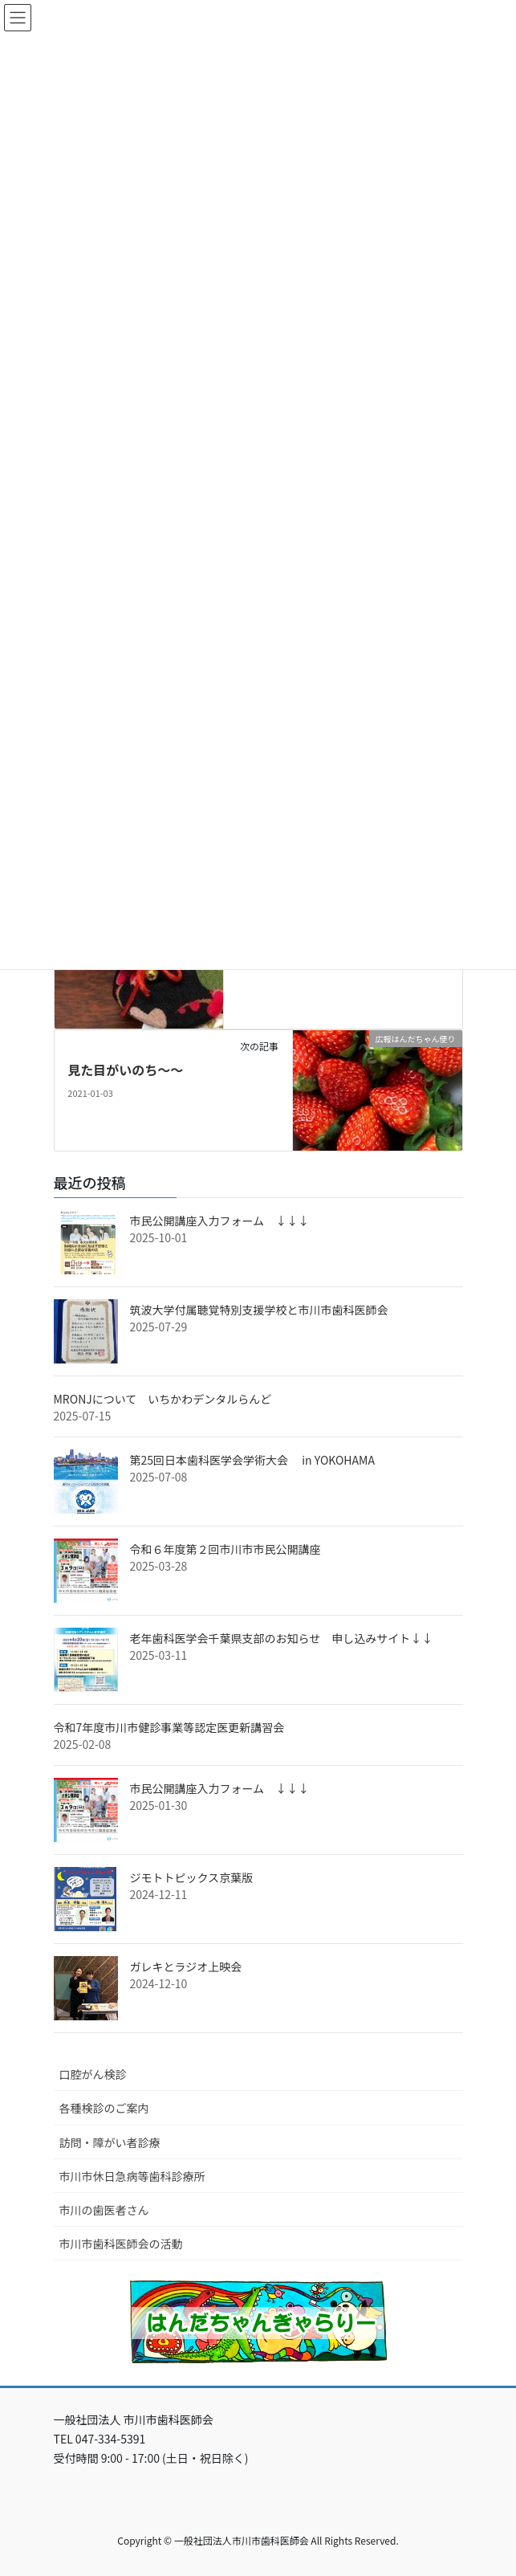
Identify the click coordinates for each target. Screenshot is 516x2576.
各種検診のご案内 (104, 2108)
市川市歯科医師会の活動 (121, 2244)
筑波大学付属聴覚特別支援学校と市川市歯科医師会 (259, 1310)
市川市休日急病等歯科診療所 (132, 2176)
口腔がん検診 (93, 2074)
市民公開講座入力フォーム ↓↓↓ (220, 1221)
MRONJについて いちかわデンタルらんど (162, 1399)
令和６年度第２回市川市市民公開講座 (225, 1549)
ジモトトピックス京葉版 (192, 1877)
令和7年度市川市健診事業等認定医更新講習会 (169, 1727)
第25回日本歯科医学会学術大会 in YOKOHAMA (252, 1460)
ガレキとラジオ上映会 (186, 1966)
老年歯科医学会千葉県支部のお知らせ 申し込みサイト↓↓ (281, 1638)
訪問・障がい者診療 (109, 2142)
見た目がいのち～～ (125, 1069)
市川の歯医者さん (104, 2210)
